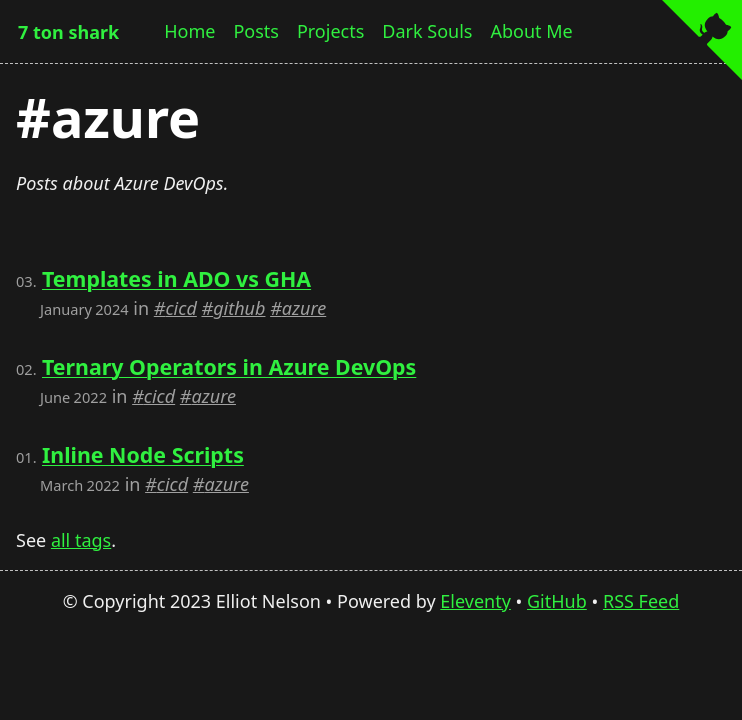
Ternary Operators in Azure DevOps (229, 366)
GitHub (557, 601)
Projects (330, 31)
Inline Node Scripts (143, 454)
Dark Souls (427, 31)
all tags (81, 540)
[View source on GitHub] (702, 42)
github (239, 308)
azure (304, 308)
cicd (180, 308)
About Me (531, 31)
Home (189, 31)
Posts (256, 31)
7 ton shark (68, 32)
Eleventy (475, 601)
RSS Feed (641, 601)
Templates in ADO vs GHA (176, 278)
